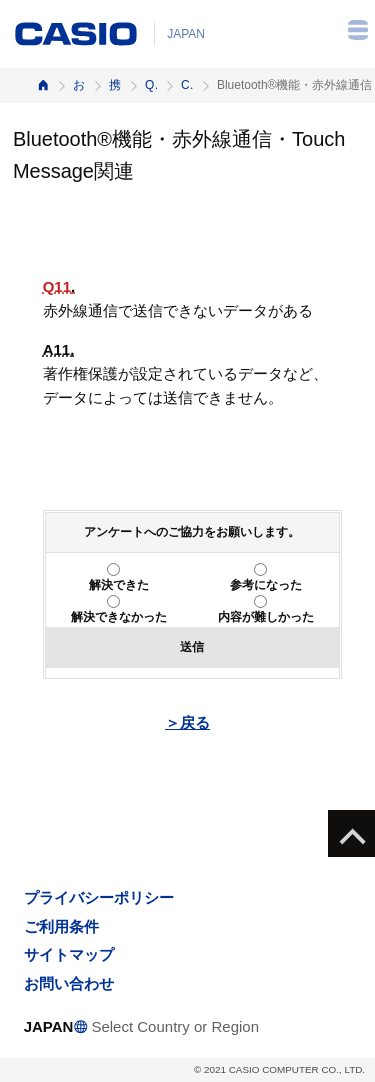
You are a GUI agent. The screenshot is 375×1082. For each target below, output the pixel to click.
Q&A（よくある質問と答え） (151, 85)
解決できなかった (119, 617)
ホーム (43, 85)
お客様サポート (79, 85)
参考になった (266, 585)
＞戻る (187, 722)
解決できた (119, 585)
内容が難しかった (266, 617)
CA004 (187, 85)
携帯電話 (115, 85)
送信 (192, 647)
